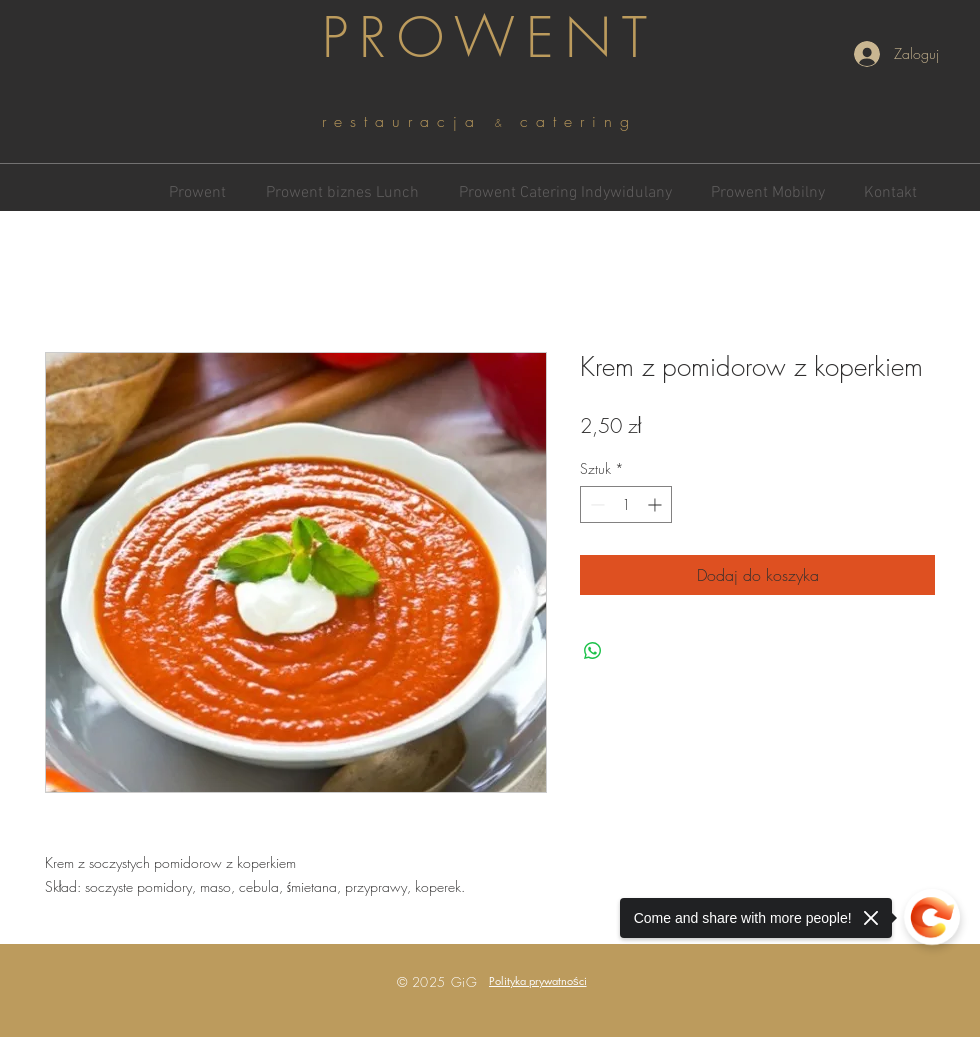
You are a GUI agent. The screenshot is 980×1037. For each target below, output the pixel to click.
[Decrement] (595, 504)
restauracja (408, 121)
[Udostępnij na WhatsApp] (593, 651)
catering (578, 121)
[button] (538, 980)
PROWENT (490, 37)
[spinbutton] (626, 504)
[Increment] (656, 504)
